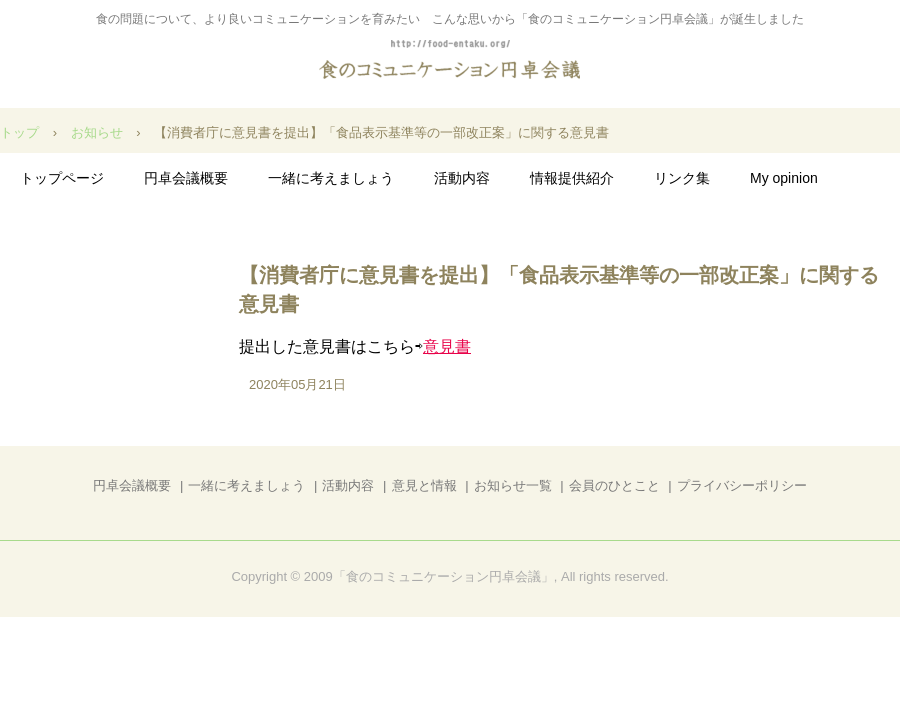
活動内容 (462, 178)
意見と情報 (424, 485)
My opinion (784, 178)
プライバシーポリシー (742, 485)
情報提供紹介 (572, 178)
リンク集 (682, 178)
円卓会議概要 (186, 178)
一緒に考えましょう (331, 178)
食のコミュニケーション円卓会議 (450, 61)
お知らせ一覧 (513, 485)
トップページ (62, 178)
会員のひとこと (614, 485)
